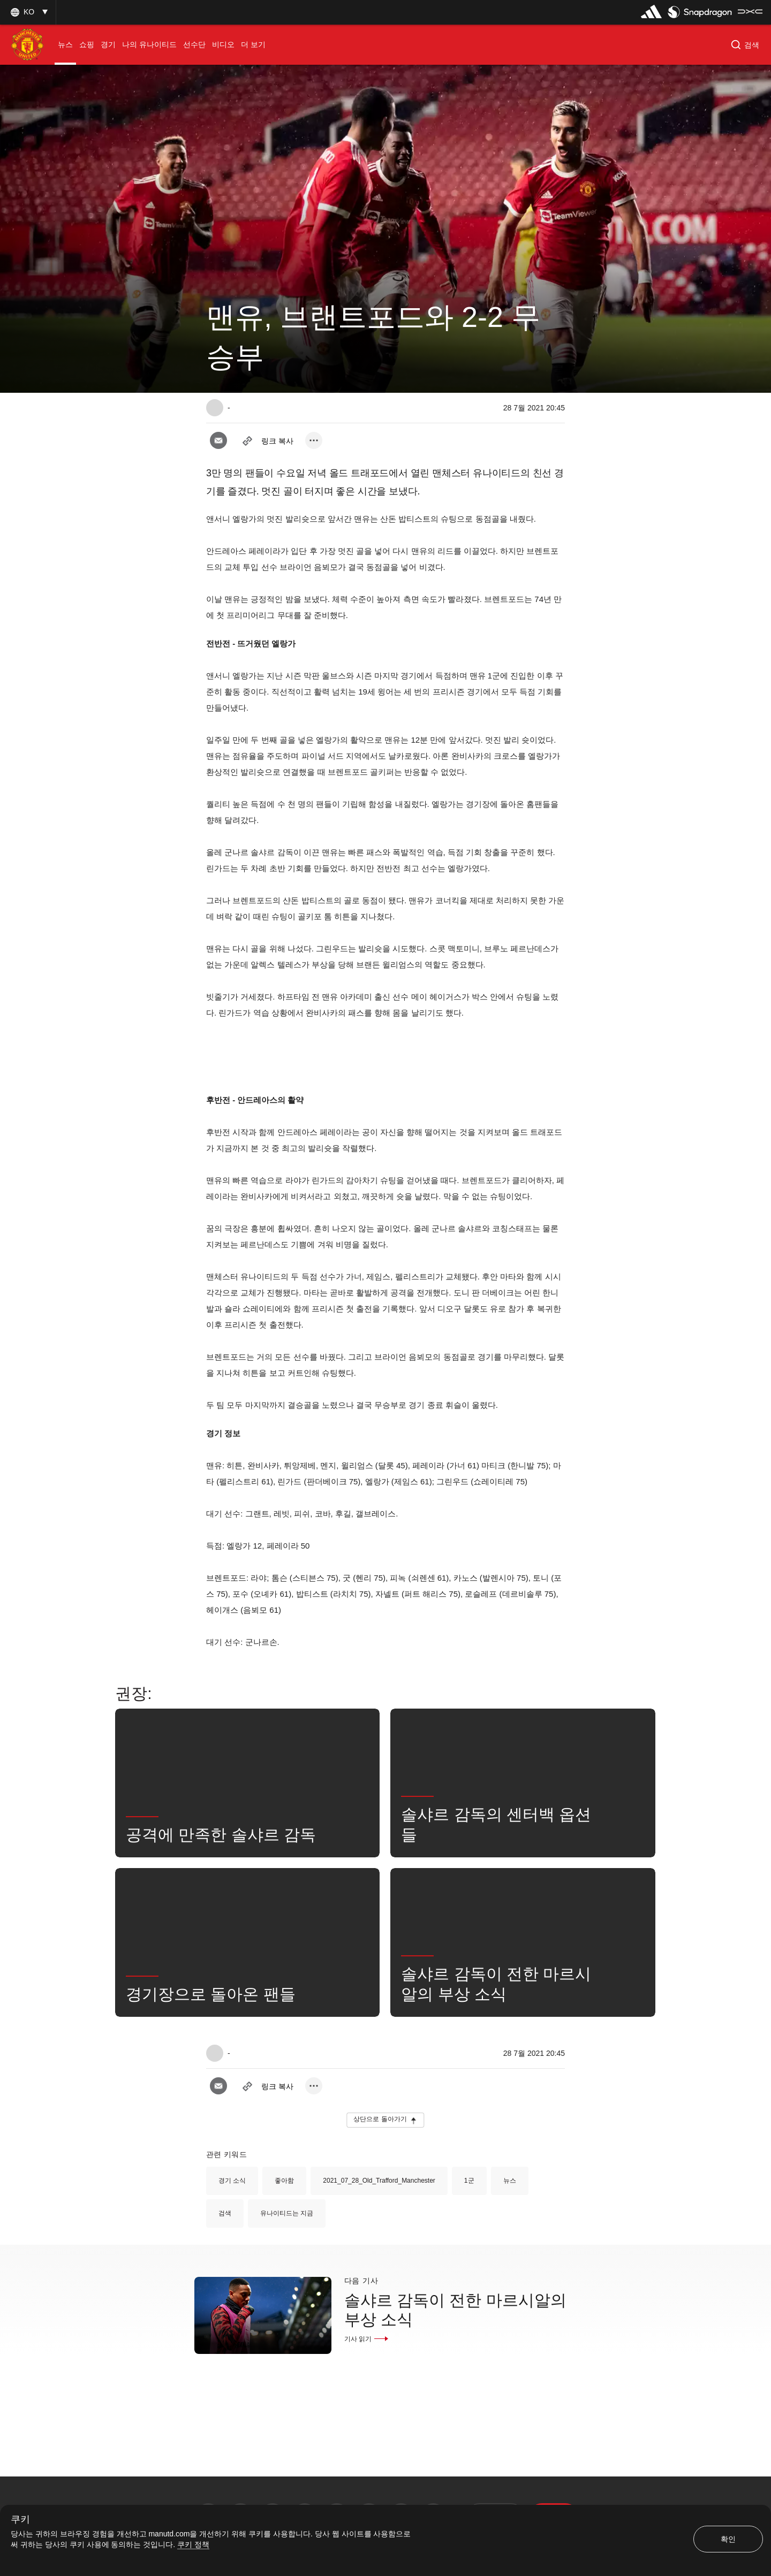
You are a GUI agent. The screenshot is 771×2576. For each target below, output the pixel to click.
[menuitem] (65, 45)
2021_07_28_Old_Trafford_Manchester (379, 2180)
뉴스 (509, 2180)
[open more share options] (313, 440)
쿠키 (20, 2520)
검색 (224, 2213)
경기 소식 (232, 2180)
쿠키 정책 (193, 2544)
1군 (469, 2180)
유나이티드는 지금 (286, 2213)
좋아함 (284, 2180)
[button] (28, 12)
